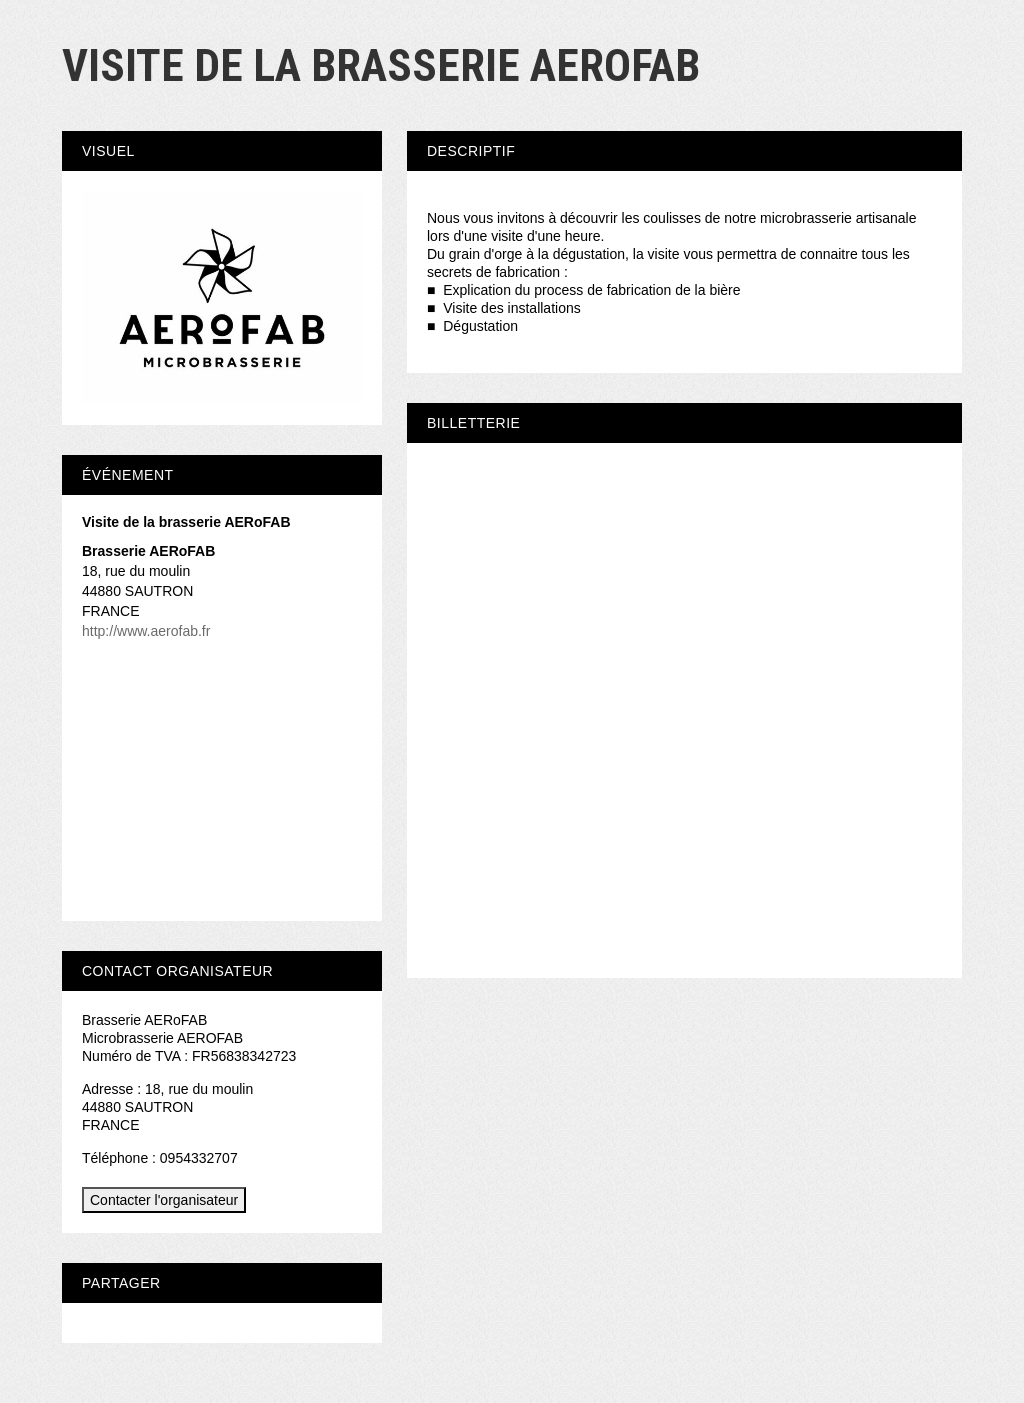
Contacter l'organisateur (164, 1200)
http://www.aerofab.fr (146, 631)
